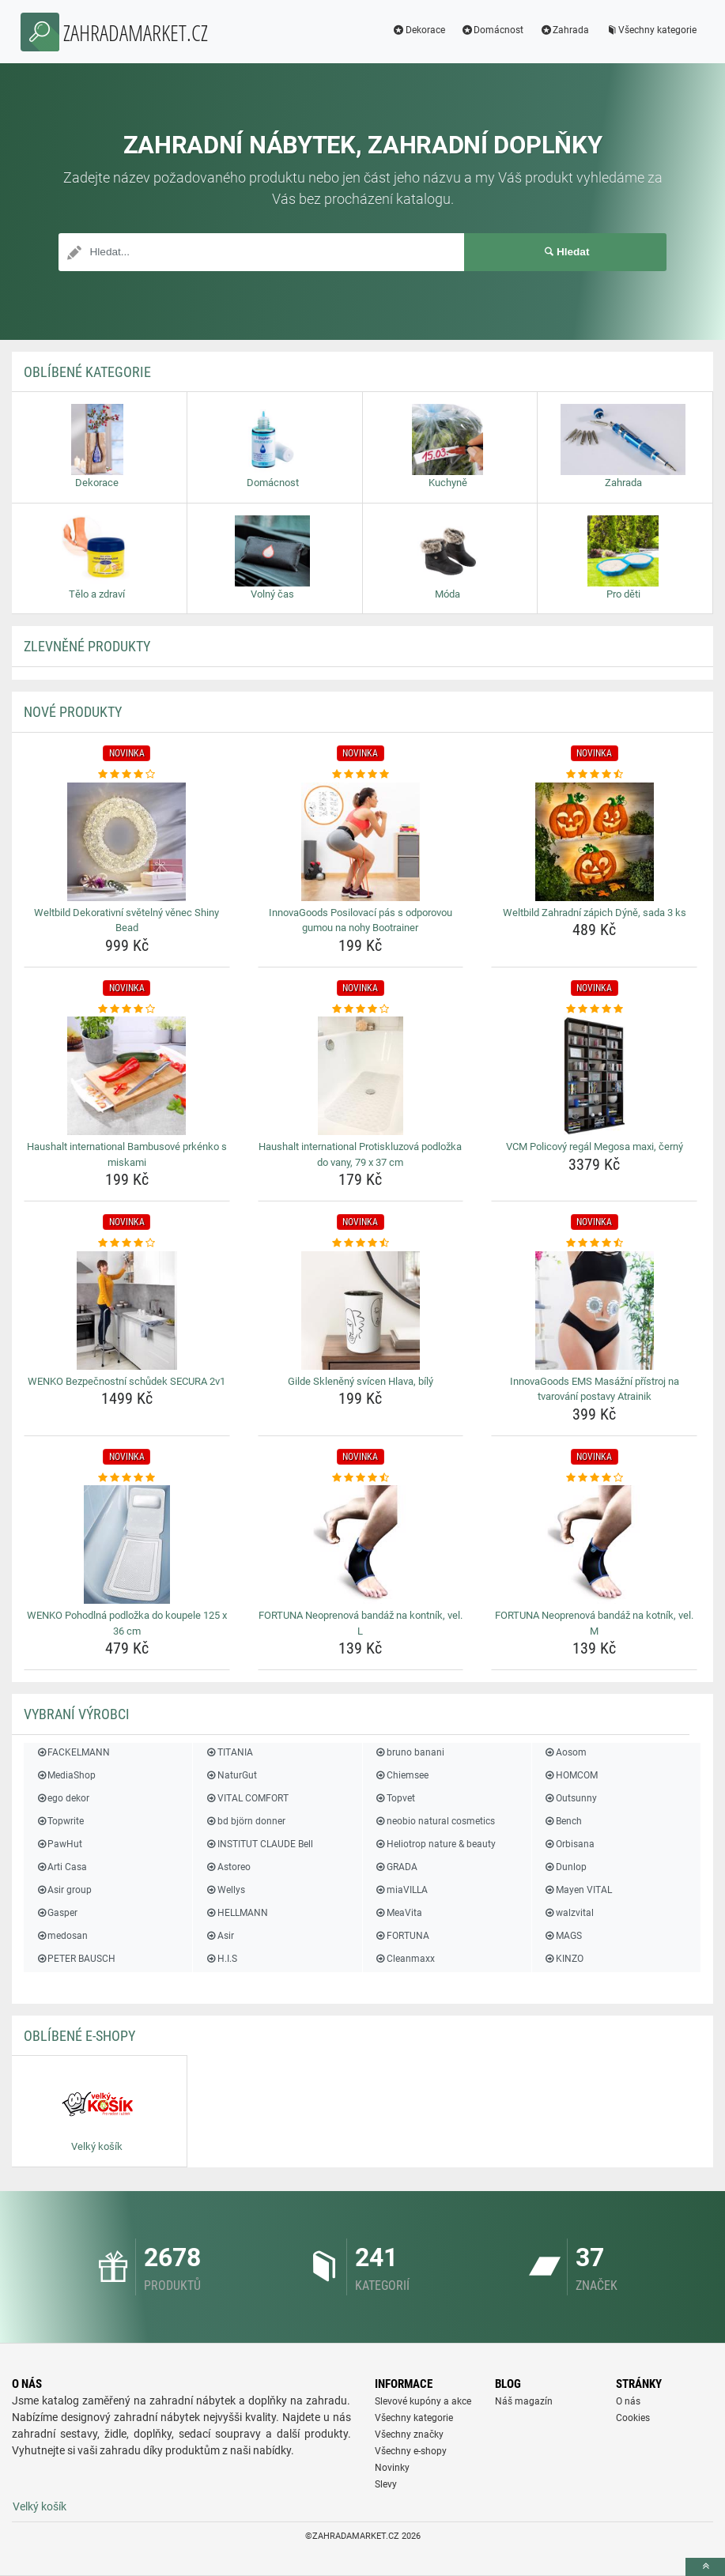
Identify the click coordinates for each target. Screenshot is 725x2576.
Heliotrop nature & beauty (435, 1844)
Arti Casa (61, 1867)
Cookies (633, 2417)
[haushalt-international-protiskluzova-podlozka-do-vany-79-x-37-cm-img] (361, 1075)
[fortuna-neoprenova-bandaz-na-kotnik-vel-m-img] (594, 1544)
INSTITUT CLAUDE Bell (258, 1844)
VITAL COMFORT (246, 1798)
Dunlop (565, 1867)
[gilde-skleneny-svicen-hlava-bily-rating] (361, 1243)
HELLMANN (236, 1912)
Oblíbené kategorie (87, 372)
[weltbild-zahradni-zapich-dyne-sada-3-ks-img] (594, 842)
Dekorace (414, 30)
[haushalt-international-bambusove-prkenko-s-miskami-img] (127, 1075)
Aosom (565, 1752)
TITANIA (228, 1752)
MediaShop (66, 1775)
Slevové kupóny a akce (423, 2401)
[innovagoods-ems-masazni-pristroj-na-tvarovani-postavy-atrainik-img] (594, 1310)
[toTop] (705, 2567)
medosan (62, 1935)
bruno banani (409, 1752)
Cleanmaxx (405, 1958)
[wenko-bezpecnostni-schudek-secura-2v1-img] (127, 1310)
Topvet (395, 1798)
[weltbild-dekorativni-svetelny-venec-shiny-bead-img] (127, 842)
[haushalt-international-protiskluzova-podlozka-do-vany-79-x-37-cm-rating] (361, 1009)
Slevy (386, 2484)
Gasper (56, 1912)
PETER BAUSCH (75, 1958)
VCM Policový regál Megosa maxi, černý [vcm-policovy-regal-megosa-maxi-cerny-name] (594, 1146)
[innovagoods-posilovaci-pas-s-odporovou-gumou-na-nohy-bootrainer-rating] (361, 775)
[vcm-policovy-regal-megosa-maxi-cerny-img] (594, 1075)
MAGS (563, 1935)
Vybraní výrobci (77, 1714)
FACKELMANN (73, 1752)
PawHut (59, 1844)
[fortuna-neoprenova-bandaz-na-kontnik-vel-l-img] (361, 1544)
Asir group (64, 1889)
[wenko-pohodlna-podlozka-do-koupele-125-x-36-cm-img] (127, 1544)
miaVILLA (401, 1889)
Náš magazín (524, 2401)
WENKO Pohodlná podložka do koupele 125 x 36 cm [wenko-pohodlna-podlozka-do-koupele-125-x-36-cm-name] (127, 1623)
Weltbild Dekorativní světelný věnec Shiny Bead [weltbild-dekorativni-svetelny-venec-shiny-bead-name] (126, 920)
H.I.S (220, 1958)
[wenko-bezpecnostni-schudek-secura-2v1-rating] (127, 1243)
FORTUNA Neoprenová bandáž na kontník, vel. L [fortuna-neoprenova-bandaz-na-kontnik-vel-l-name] (361, 1623)
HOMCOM (571, 1775)
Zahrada (560, 30)
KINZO (563, 1958)
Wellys (224, 1889)
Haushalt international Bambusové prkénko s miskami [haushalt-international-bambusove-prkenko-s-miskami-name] (127, 1154)
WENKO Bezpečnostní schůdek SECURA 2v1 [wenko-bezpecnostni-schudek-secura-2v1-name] (126, 1381)
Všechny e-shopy (411, 2451)
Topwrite (60, 1821)
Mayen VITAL (578, 1889)
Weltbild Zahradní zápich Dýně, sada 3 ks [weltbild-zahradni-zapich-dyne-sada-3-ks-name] (594, 912)
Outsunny (570, 1798)
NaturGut (230, 1775)
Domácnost (488, 30)
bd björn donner (245, 1821)
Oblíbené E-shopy (79, 2035)
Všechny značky (409, 2434)
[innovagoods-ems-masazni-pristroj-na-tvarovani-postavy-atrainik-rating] (594, 1243)
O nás (628, 2401)
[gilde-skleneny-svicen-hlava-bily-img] (361, 1310)
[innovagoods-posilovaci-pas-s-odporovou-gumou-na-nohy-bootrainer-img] (361, 842)
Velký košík (39, 2506)
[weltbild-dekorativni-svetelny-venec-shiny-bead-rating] (127, 775)
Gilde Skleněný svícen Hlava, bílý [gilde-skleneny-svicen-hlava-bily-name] (360, 1381)
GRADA (396, 1867)
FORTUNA (402, 1935)
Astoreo (227, 1867)
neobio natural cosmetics (435, 1821)
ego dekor (62, 1798)
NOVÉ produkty (73, 711)
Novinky (392, 2467)
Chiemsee (402, 1775)
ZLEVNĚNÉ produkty (87, 646)
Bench (563, 1821)
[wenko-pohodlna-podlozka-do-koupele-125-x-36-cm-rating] (127, 1478)
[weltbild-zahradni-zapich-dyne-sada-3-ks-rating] (594, 775)
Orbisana (569, 1844)
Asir (219, 1935)
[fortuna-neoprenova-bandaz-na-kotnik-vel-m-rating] (594, 1478)
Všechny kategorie (647, 30)
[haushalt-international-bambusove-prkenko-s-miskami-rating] (127, 1009)
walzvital (569, 1912)
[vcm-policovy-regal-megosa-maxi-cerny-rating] (594, 1009)
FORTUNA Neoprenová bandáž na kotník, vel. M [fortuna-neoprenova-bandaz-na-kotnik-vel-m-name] (594, 1623)
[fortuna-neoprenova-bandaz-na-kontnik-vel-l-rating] (361, 1478)
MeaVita (398, 1912)
